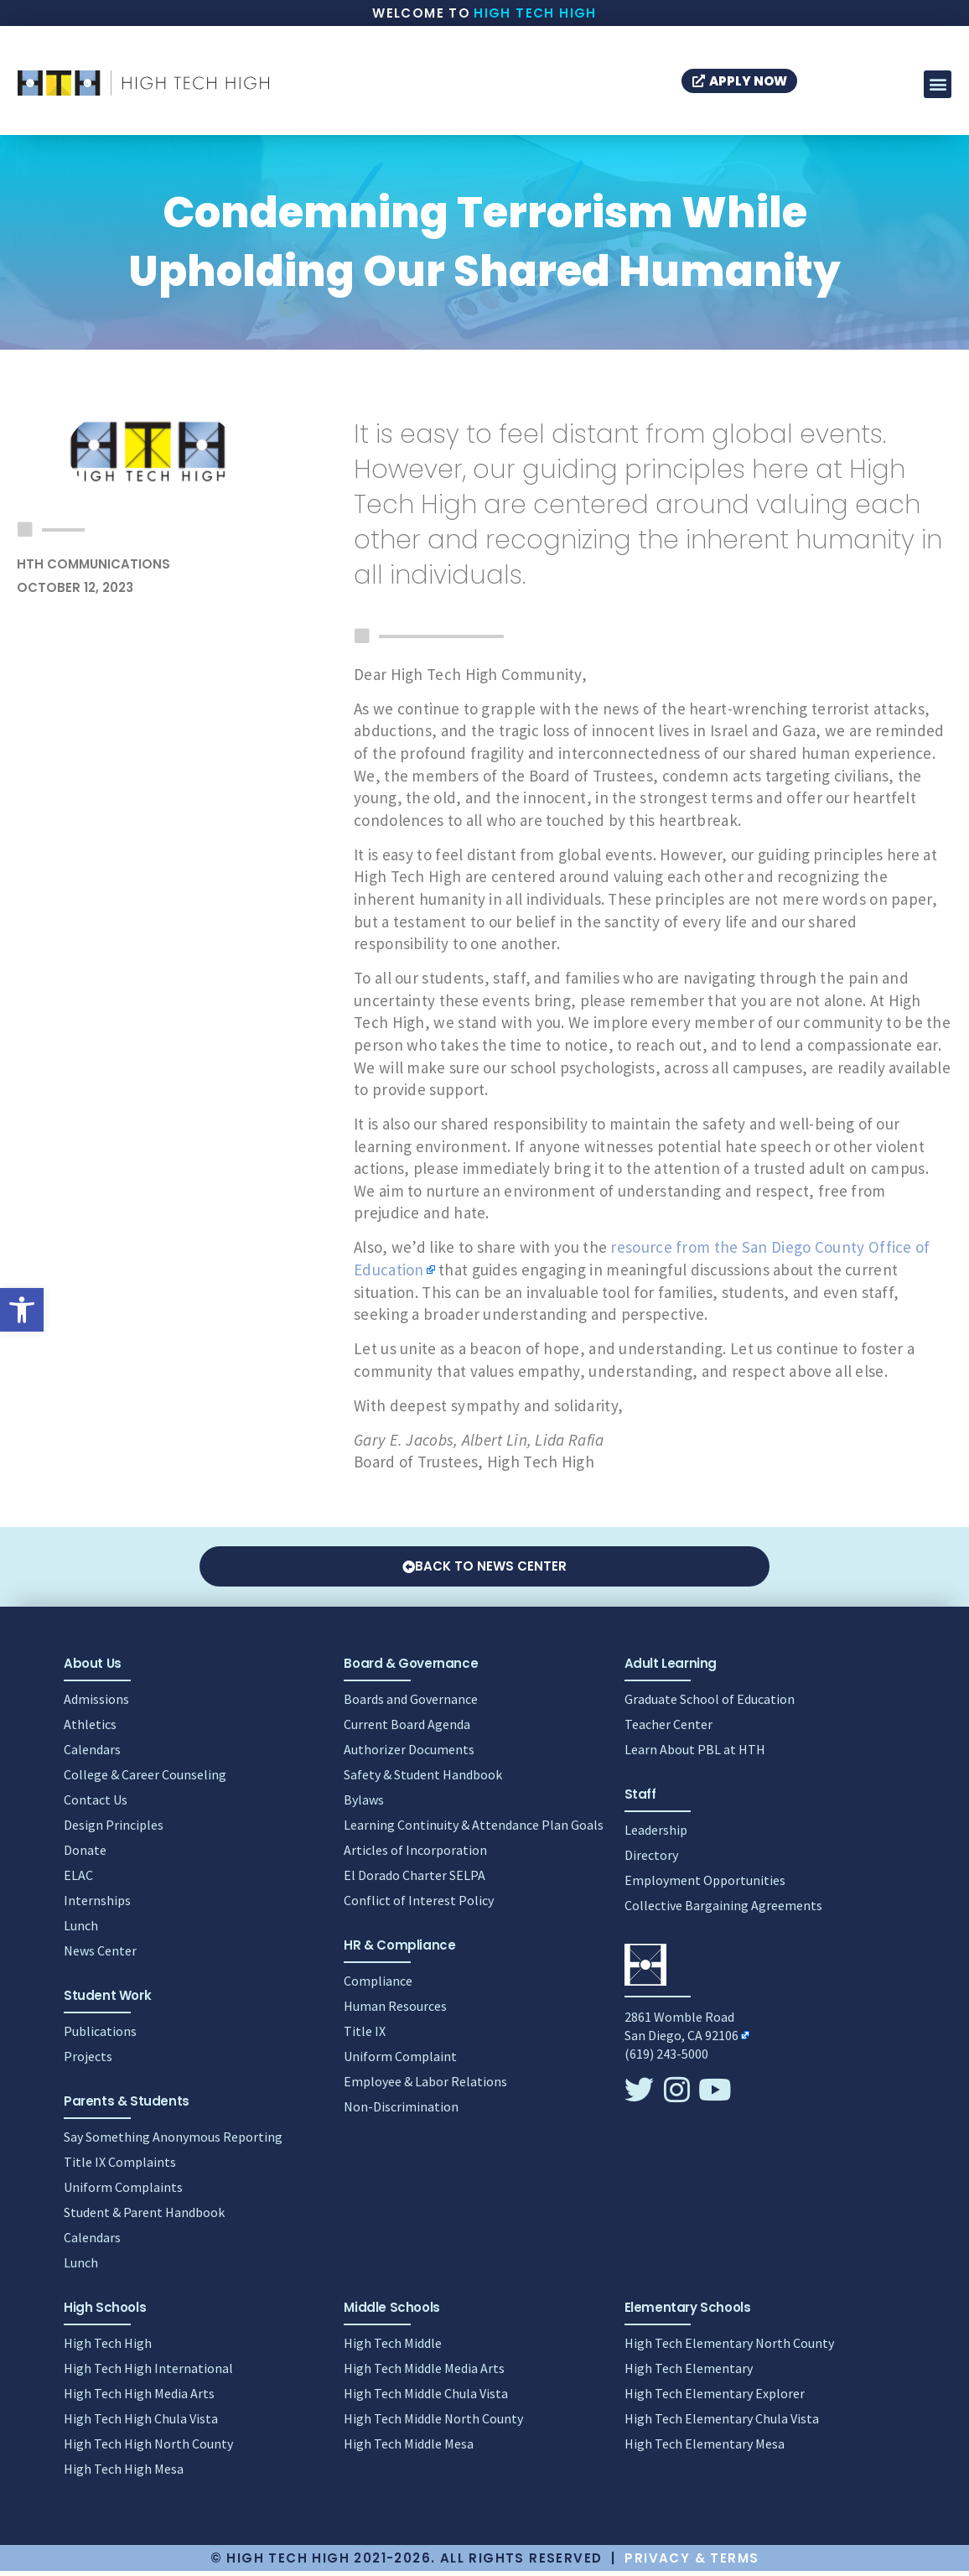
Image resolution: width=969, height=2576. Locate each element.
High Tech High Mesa (124, 2473)
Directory (651, 1860)
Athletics (90, 1729)
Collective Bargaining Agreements (723, 1910)
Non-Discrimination (401, 2111)
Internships (97, 1905)
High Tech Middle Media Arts (424, 2373)
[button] (22, 1310)
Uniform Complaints (123, 2192)
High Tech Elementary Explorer (714, 2398)
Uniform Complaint (400, 2061)
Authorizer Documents (409, 1754)
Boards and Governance (411, 1704)
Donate (85, 1854)
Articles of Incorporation (415, 1854)
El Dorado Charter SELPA (414, 1880)
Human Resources (395, 2010)
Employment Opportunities (704, 1885)
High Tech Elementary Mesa (704, 2448)
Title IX (365, 2036)
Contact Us (95, 1804)
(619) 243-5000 (666, 2058)
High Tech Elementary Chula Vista (721, 2423)
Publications (100, 2036)
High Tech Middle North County (433, 2423)
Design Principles (113, 1829)
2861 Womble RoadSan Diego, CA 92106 (681, 2031)
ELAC (78, 1880)
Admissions (96, 1704)
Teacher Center (668, 1729)
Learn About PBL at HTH (694, 1754)
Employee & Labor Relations (425, 2086)
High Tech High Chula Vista (141, 2423)
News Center (100, 1955)
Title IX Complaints (120, 2166)
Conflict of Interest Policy (419, 1905)
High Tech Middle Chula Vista (426, 2398)
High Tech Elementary (688, 2373)
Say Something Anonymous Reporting (173, 2141)
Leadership (655, 1834)
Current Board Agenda (407, 1729)
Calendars (92, 1754)
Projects (88, 2061)
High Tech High (535, 13)
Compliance (378, 1985)
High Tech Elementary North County (729, 2348)
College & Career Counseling (145, 1779)
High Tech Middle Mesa (409, 2448)
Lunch (81, 1930)
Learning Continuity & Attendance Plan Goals (474, 1829)
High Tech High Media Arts (139, 2398)
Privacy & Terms (691, 2563)
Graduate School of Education (709, 1704)
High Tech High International (148, 2373)
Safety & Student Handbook (423, 1779)
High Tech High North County (148, 2448)
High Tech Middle (393, 2348)
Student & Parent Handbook (144, 2217)
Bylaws (364, 1804)
